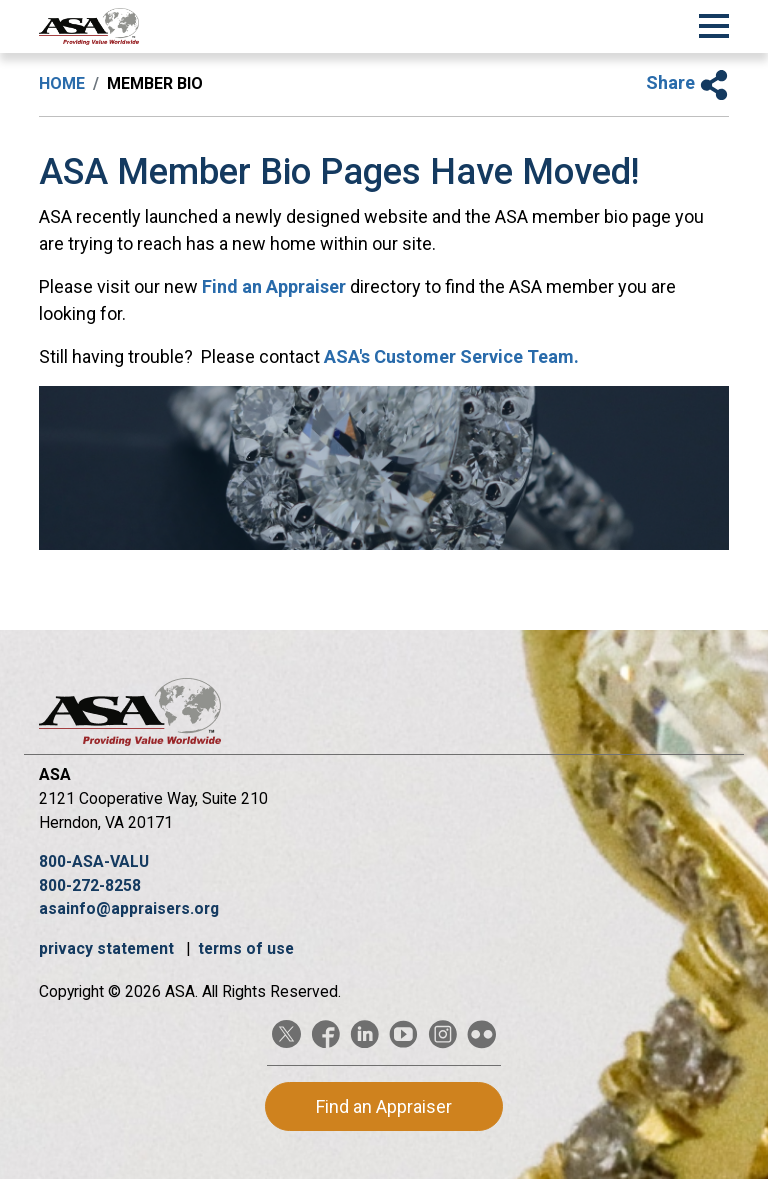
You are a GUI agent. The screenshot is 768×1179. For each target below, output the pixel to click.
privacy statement (108, 948)
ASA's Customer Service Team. (451, 356)
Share (687, 82)
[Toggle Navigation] (714, 23)
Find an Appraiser (274, 286)
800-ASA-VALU (94, 861)
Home (62, 83)
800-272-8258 (90, 885)
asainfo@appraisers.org (129, 908)
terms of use (246, 948)
